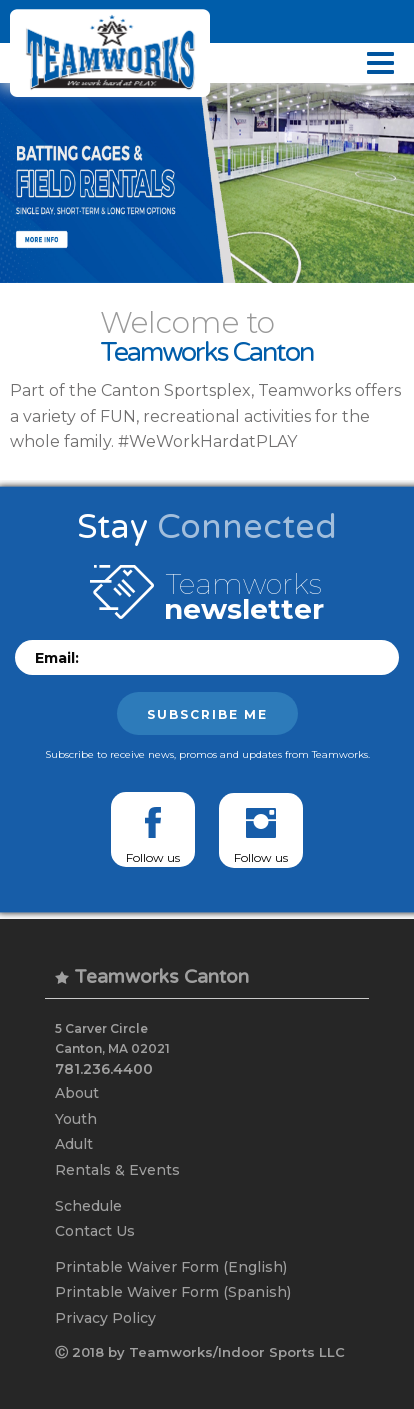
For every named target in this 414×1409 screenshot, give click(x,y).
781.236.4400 (104, 1069)
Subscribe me (207, 714)
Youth (76, 1119)
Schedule (88, 1206)
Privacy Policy (105, 1318)
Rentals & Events (117, 1170)
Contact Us (95, 1231)
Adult (74, 1144)
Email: (57, 658)
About (77, 1093)
